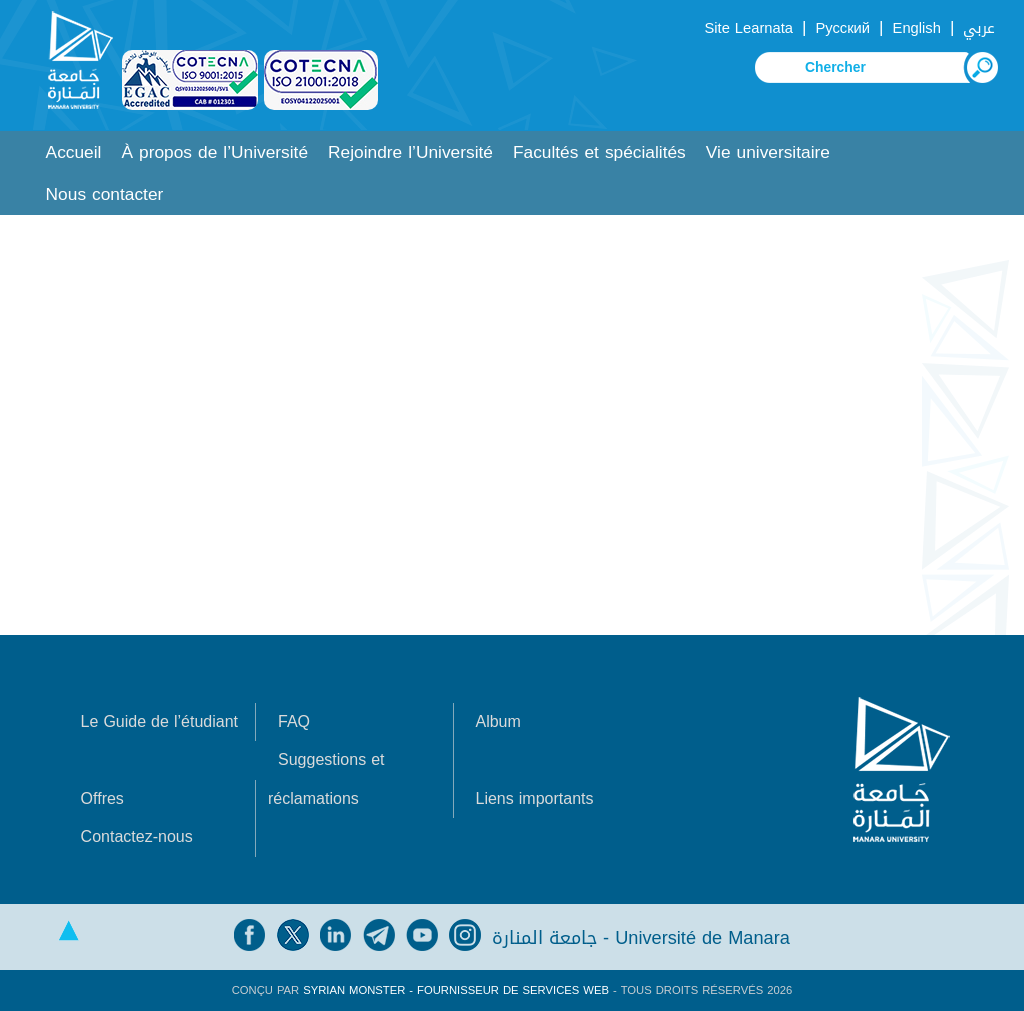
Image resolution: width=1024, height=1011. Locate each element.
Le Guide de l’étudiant (159, 721)
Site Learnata (748, 28)
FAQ (294, 721)
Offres (102, 798)
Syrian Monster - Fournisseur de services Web (456, 990)
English (917, 28)
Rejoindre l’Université (410, 152)
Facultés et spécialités (599, 152)
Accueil (74, 152)
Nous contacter (105, 194)
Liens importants (534, 798)
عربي (979, 28)
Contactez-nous (137, 836)
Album (497, 721)
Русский (842, 28)
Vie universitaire (768, 152)
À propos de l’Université (214, 152)
